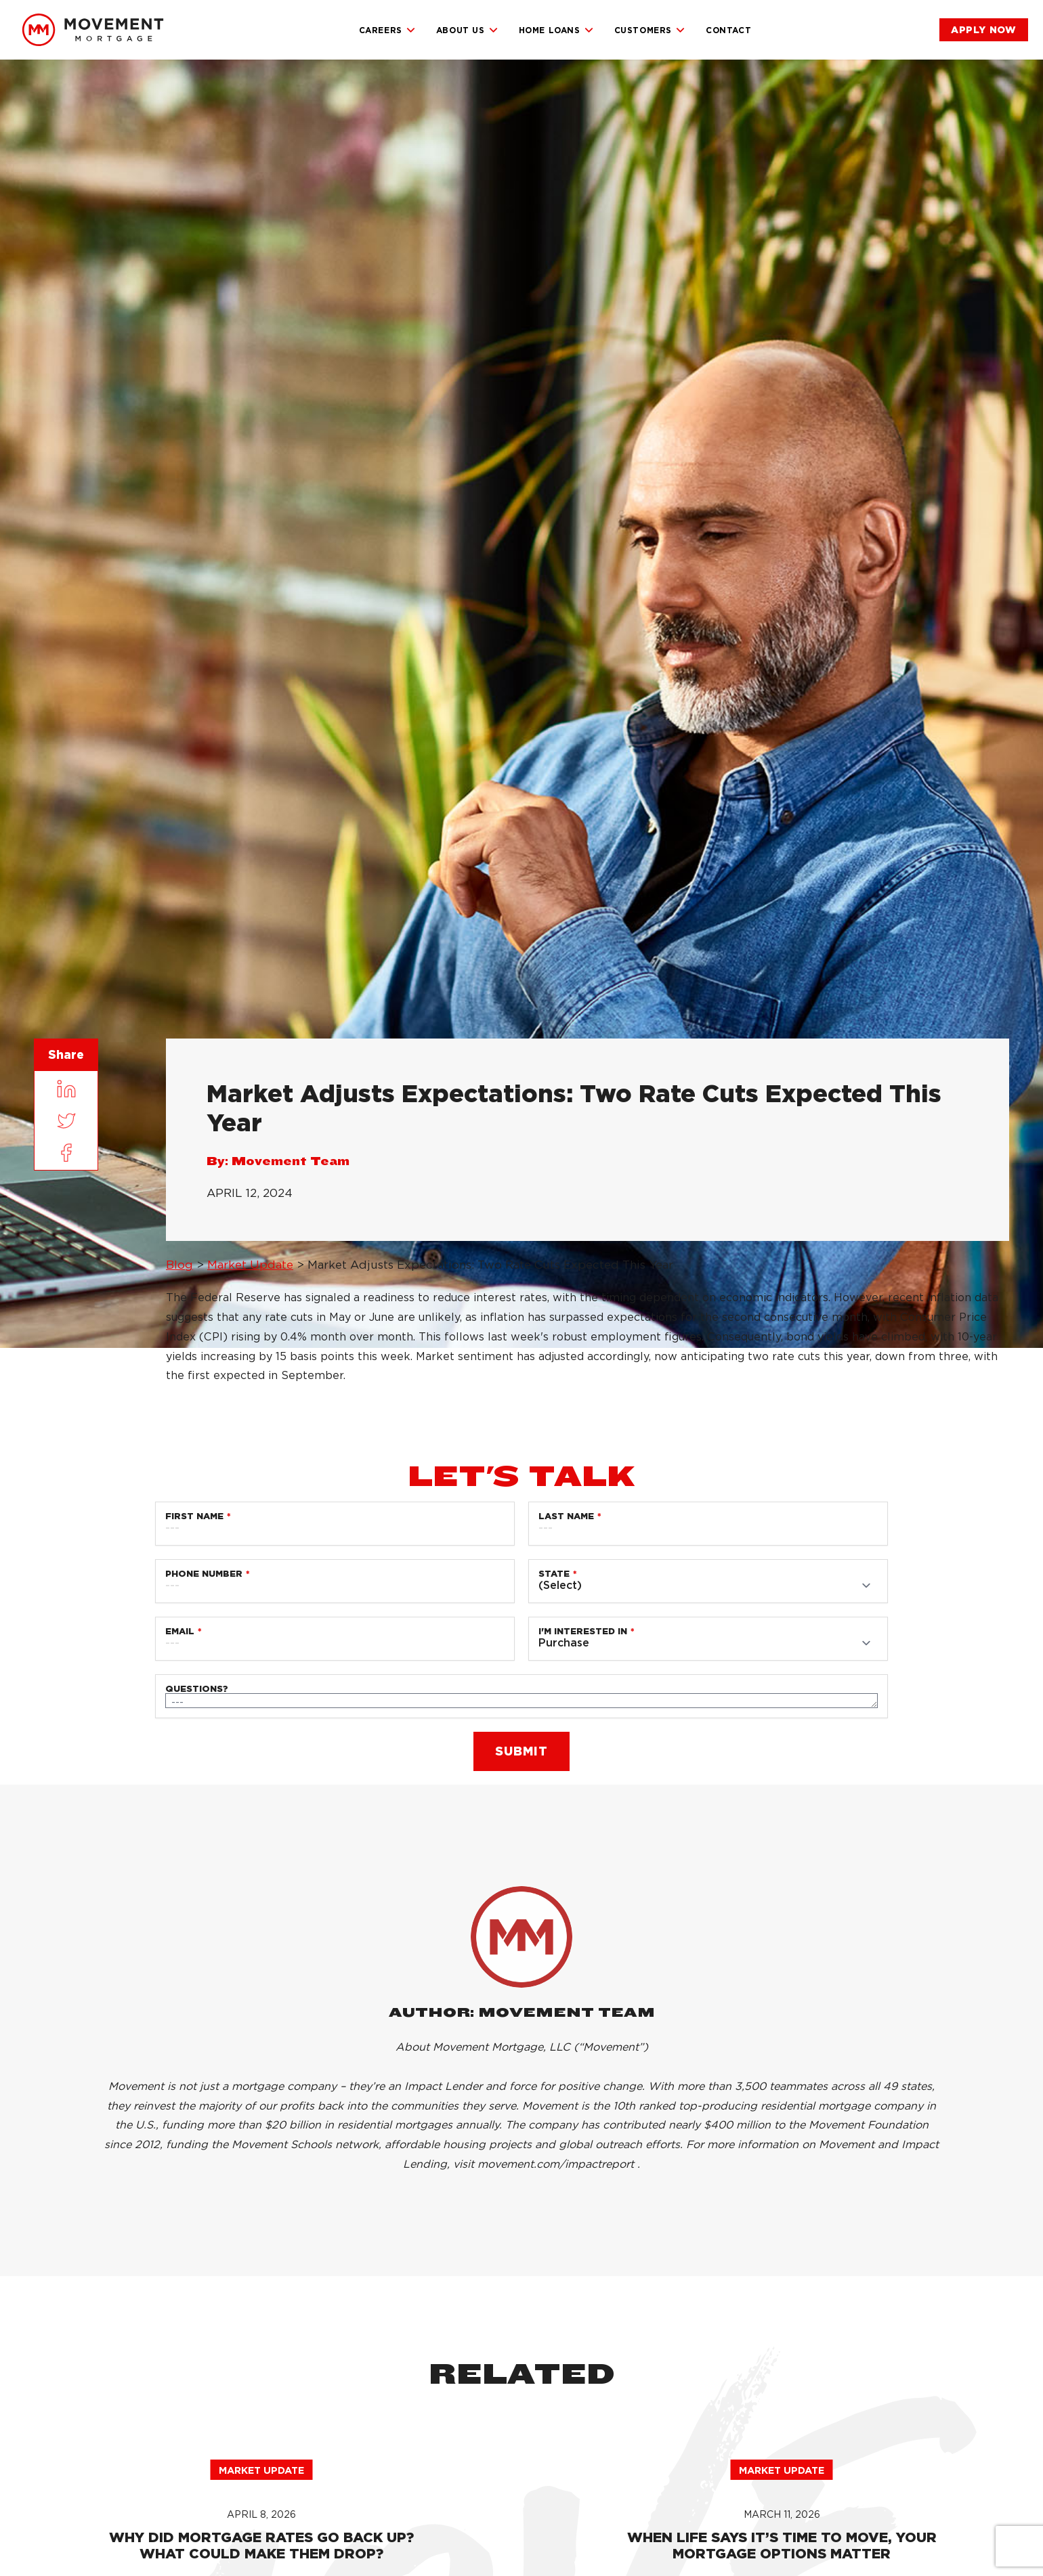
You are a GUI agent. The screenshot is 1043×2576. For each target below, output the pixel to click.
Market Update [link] (250, 1264)
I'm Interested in (582, 1631)
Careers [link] (387, 30)
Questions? (196, 1688)
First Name (194, 1516)
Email (179, 1631)
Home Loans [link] (556, 30)
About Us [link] (467, 30)
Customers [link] (649, 30)
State (554, 1573)
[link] (93, 30)
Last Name (566, 1516)
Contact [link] (728, 30)
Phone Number (203, 1573)
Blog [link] (179, 1264)
